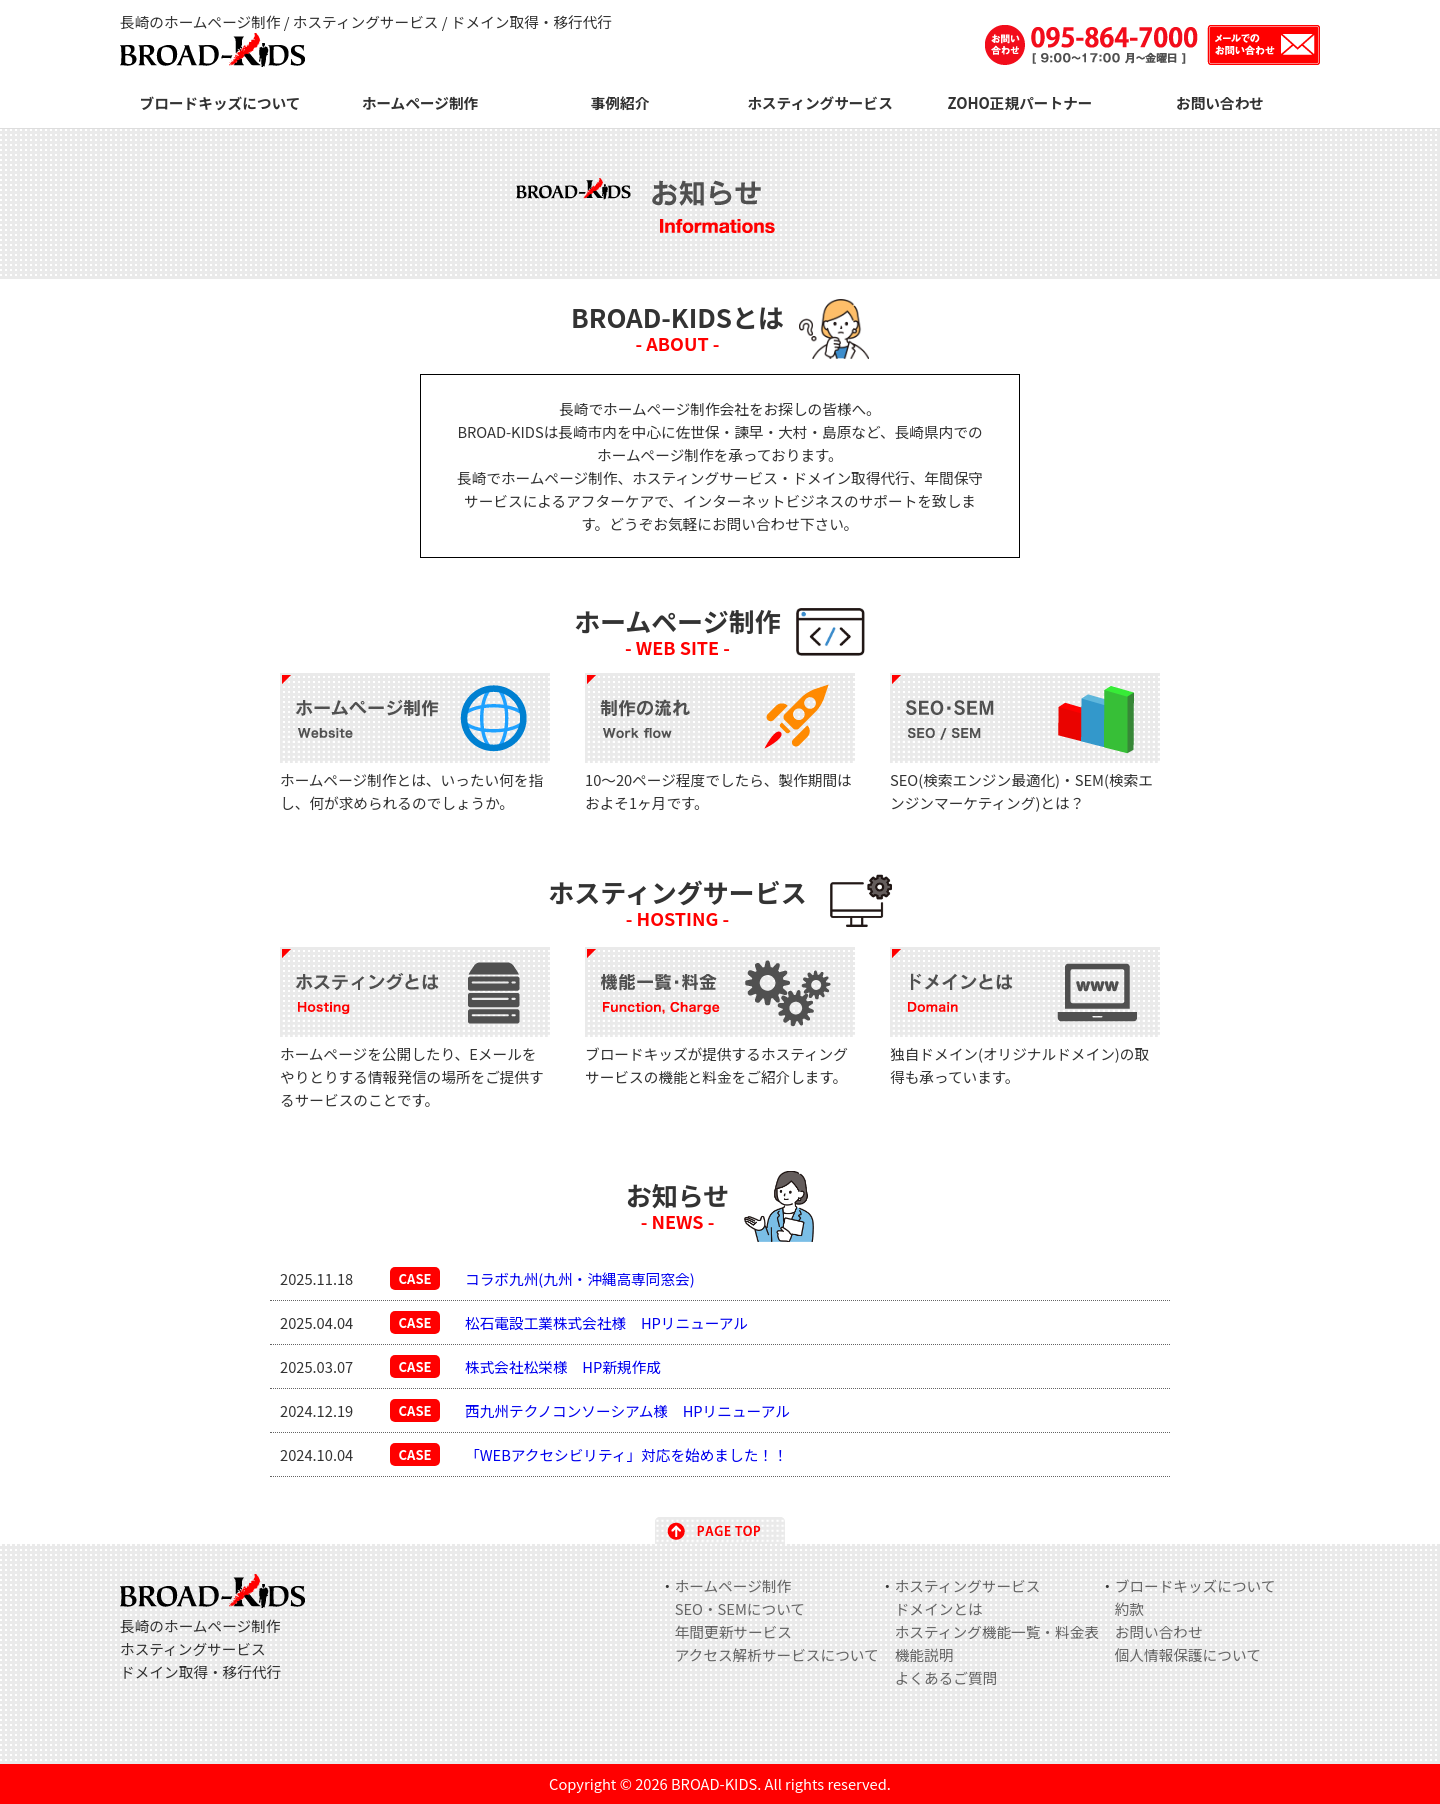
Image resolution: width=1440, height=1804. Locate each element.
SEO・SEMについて (740, 1608)
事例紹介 (620, 102)
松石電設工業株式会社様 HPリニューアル (606, 1322)
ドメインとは (939, 1608)
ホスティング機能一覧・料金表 (997, 1631)
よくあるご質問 (946, 1677)
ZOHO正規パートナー (1020, 102)
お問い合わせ (1220, 102)
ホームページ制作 (420, 102)
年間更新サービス (733, 1631)
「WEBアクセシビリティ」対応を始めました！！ (626, 1454)
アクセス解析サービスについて (777, 1654)
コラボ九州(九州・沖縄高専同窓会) (580, 1278)
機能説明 (924, 1654)
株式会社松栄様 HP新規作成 (563, 1366)
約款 (1129, 1608)
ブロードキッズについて (220, 102)
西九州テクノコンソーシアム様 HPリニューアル (627, 1410)
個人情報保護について (1188, 1654)
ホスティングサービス (820, 102)
